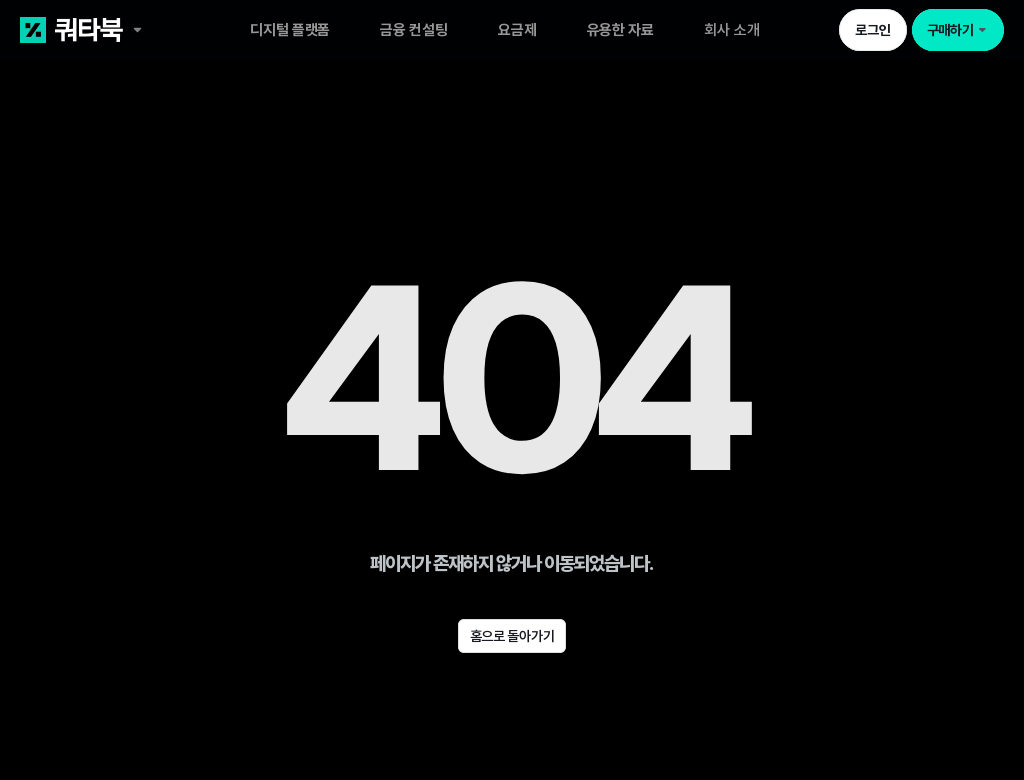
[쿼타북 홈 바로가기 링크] (118, 30)
